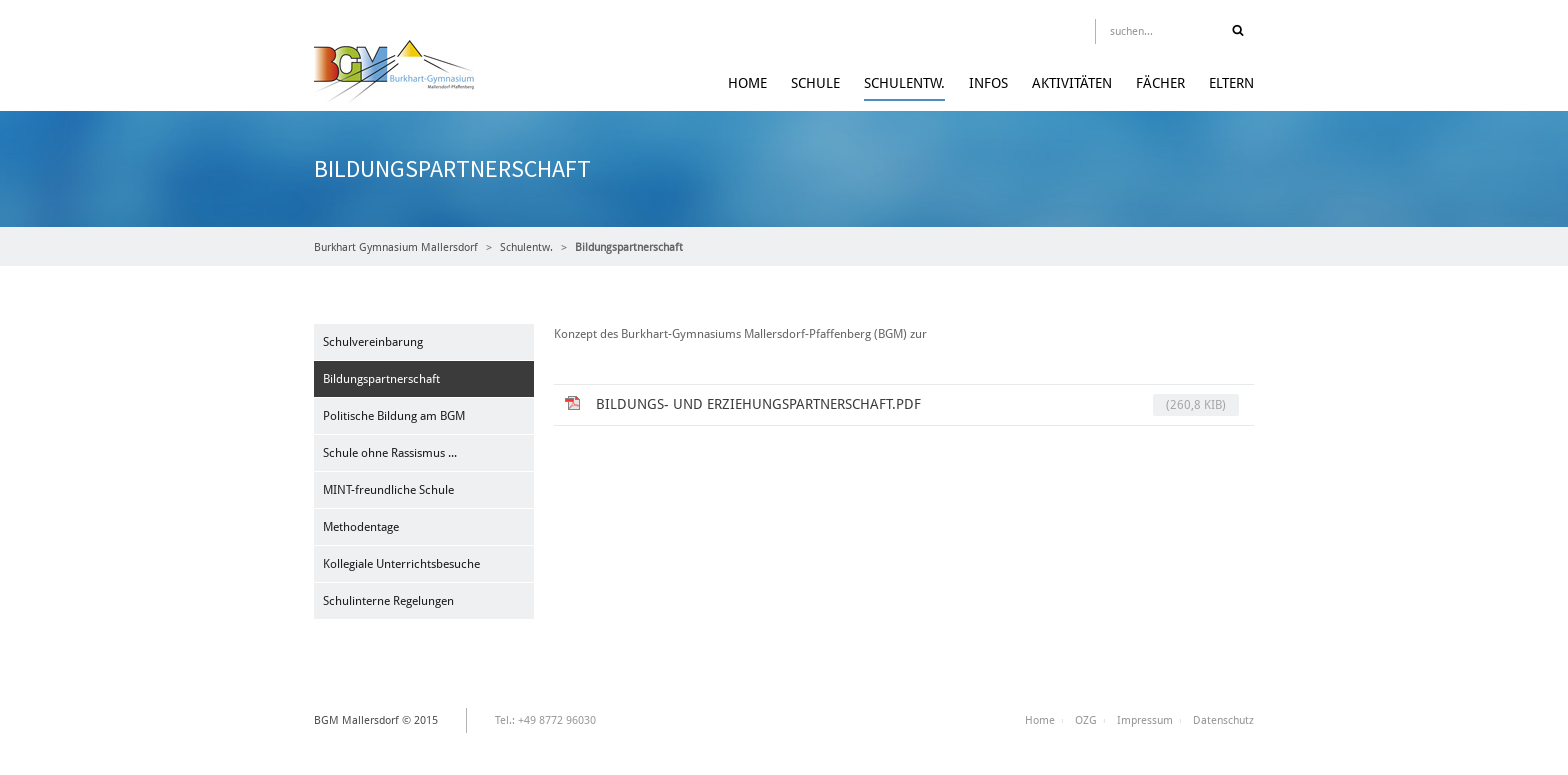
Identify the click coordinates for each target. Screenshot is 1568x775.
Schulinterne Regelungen (388, 601)
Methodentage (361, 527)
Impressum (1145, 720)
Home (747, 83)
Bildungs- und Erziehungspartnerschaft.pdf (917, 405)
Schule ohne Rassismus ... (390, 453)
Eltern (1231, 83)
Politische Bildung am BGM (394, 416)
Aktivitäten (1072, 83)
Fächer (1160, 83)
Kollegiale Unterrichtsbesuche (401, 564)
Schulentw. (904, 83)
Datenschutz (1223, 720)
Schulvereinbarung (373, 342)
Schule (815, 83)
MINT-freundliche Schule (388, 490)
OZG (1086, 720)
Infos (988, 83)
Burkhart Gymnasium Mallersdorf (396, 247)
